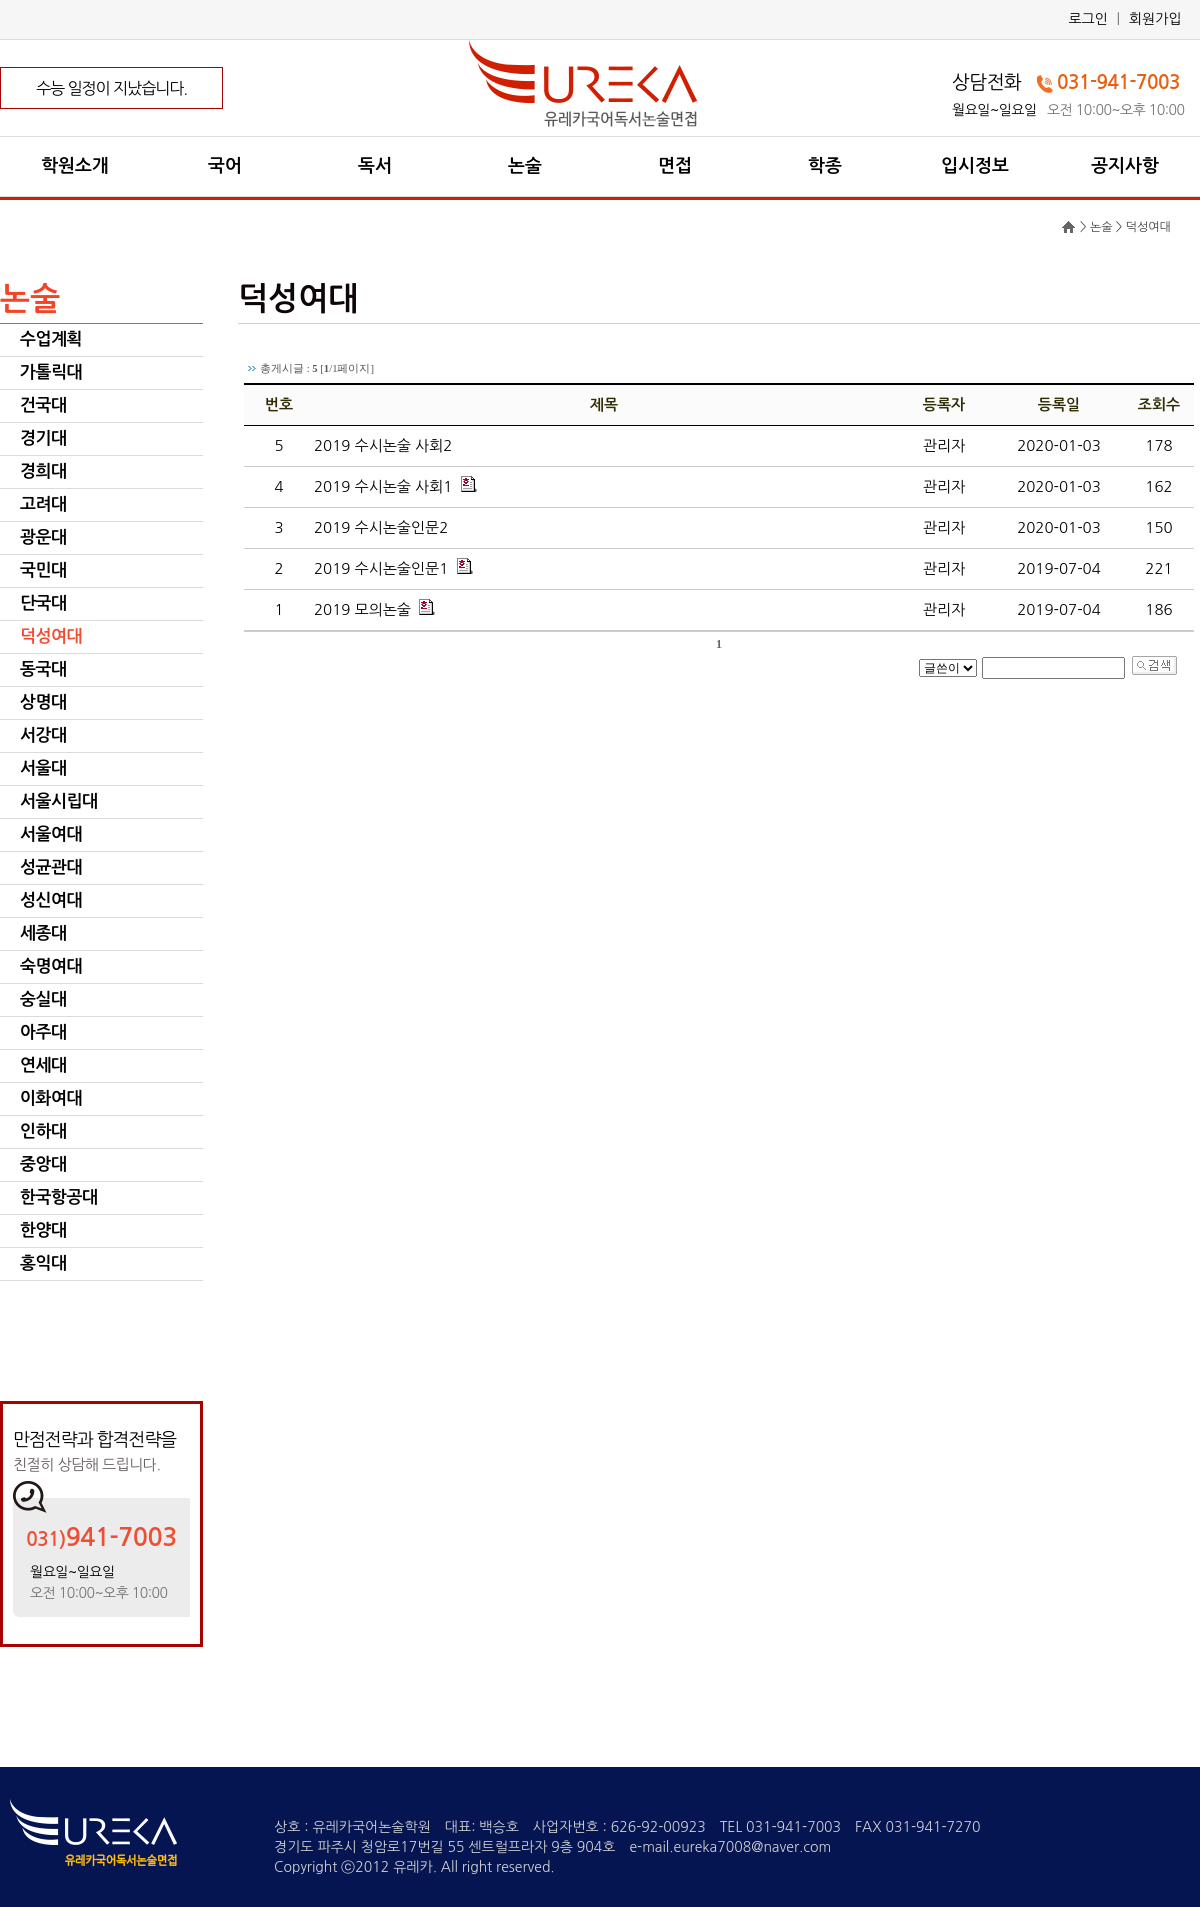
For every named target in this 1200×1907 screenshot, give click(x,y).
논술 (525, 166)
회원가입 (1155, 19)
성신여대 (51, 900)
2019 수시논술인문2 (381, 527)
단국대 (43, 603)
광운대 (43, 537)
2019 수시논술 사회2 (383, 445)
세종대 (43, 933)
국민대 (43, 570)
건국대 (43, 405)
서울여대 (51, 834)
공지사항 (1125, 166)
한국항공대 (58, 1197)
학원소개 (75, 166)
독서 (375, 166)
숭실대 (43, 999)
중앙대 (43, 1164)
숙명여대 (51, 966)
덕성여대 (51, 636)
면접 (675, 166)
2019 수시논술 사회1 (383, 486)
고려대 (43, 504)
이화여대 (51, 1098)
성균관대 (51, 867)
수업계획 (51, 339)
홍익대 (43, 1263)
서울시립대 (58, 801)
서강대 (43, 735)
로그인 (1087, 19)
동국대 (43, 669)
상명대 (43, 702)
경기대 (43, 438)
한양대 (43, 1230)
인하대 (43, 1131)
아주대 (43, 1032)
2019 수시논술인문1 (381, 568)
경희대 (43, 471)
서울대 (43, 768)
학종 (825, 166)
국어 (225, 166)
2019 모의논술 (362, 609)
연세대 (43, 1065)
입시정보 (975, 166)
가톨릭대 (51, 372)
